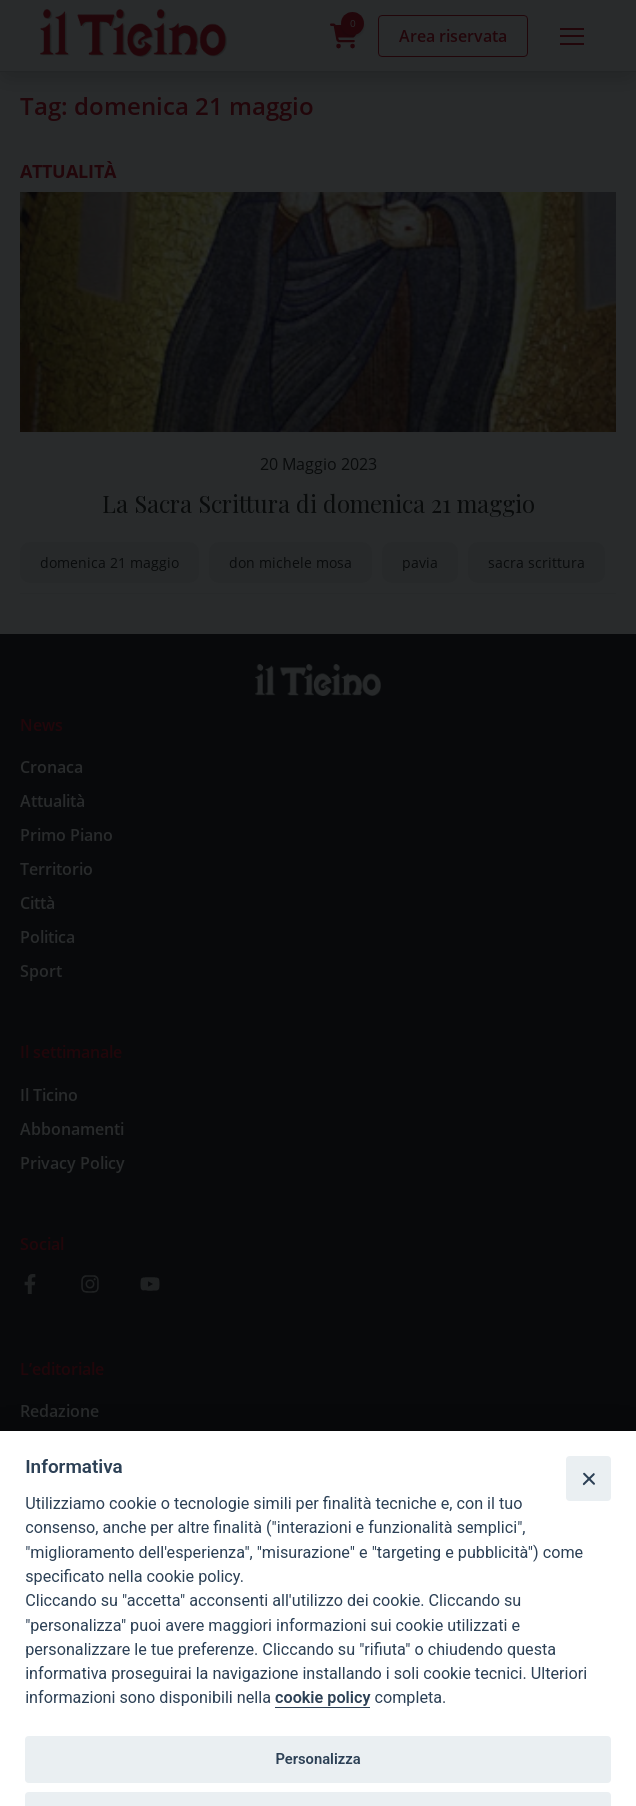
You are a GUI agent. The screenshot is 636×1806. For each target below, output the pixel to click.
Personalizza (317, 1759)
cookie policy (322, 1697)
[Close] (588, 1478)
